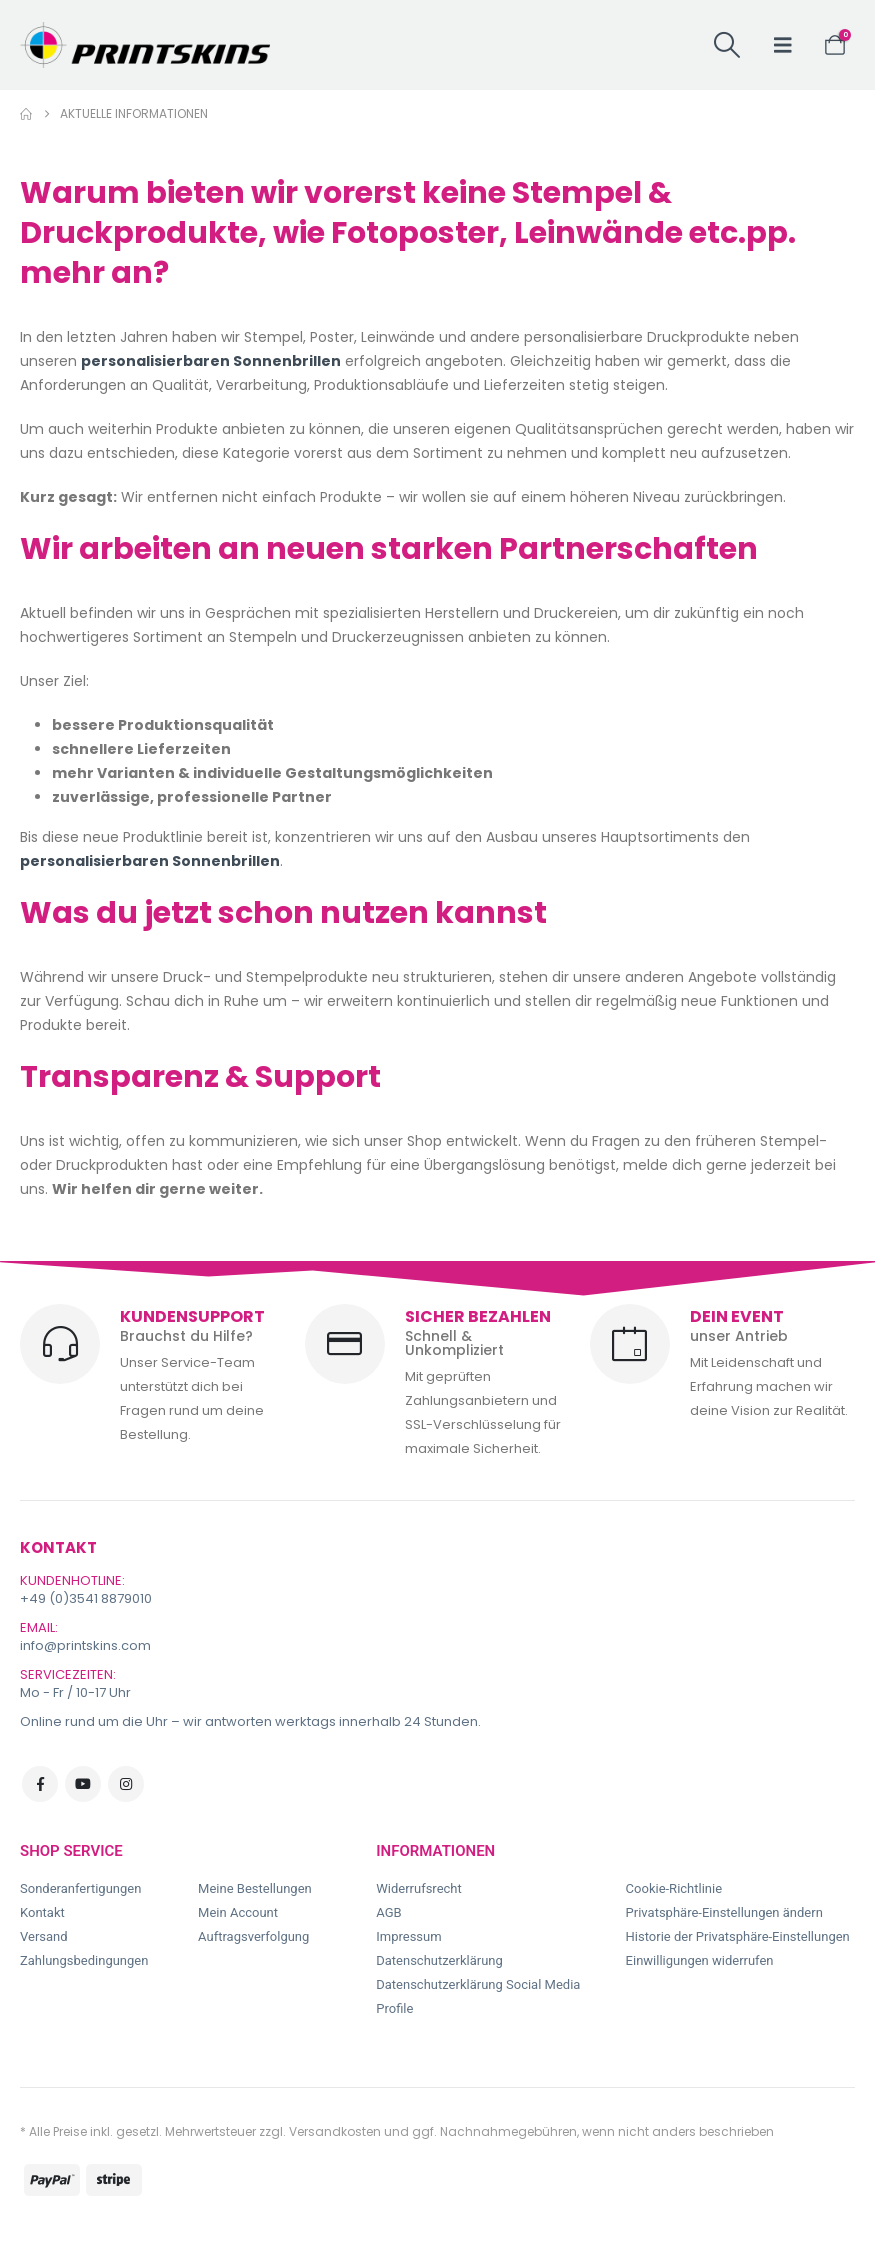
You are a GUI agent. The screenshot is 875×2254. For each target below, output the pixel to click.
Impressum (408, 1936)
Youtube (83, 1784)
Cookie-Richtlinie (674, 1888)
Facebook (40, 1784)
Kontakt (42, 1912)
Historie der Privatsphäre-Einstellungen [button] (738, 1936)
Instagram (126, 1784)
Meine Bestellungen (255, 1888)
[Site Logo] (145, 45)
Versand (44, 1936)
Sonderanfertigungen (80, 1888)
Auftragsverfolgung (253, 1936)
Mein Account (238, 1912)
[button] (726, 45)
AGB (388, 1912)
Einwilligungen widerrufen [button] (700, 1960)
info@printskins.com (85, 1645)
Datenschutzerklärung (439, 1960)
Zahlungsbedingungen (84, 1960)
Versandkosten (335, 2131)
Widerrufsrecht (419, 1888)
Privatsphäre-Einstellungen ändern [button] (724, 1912)
